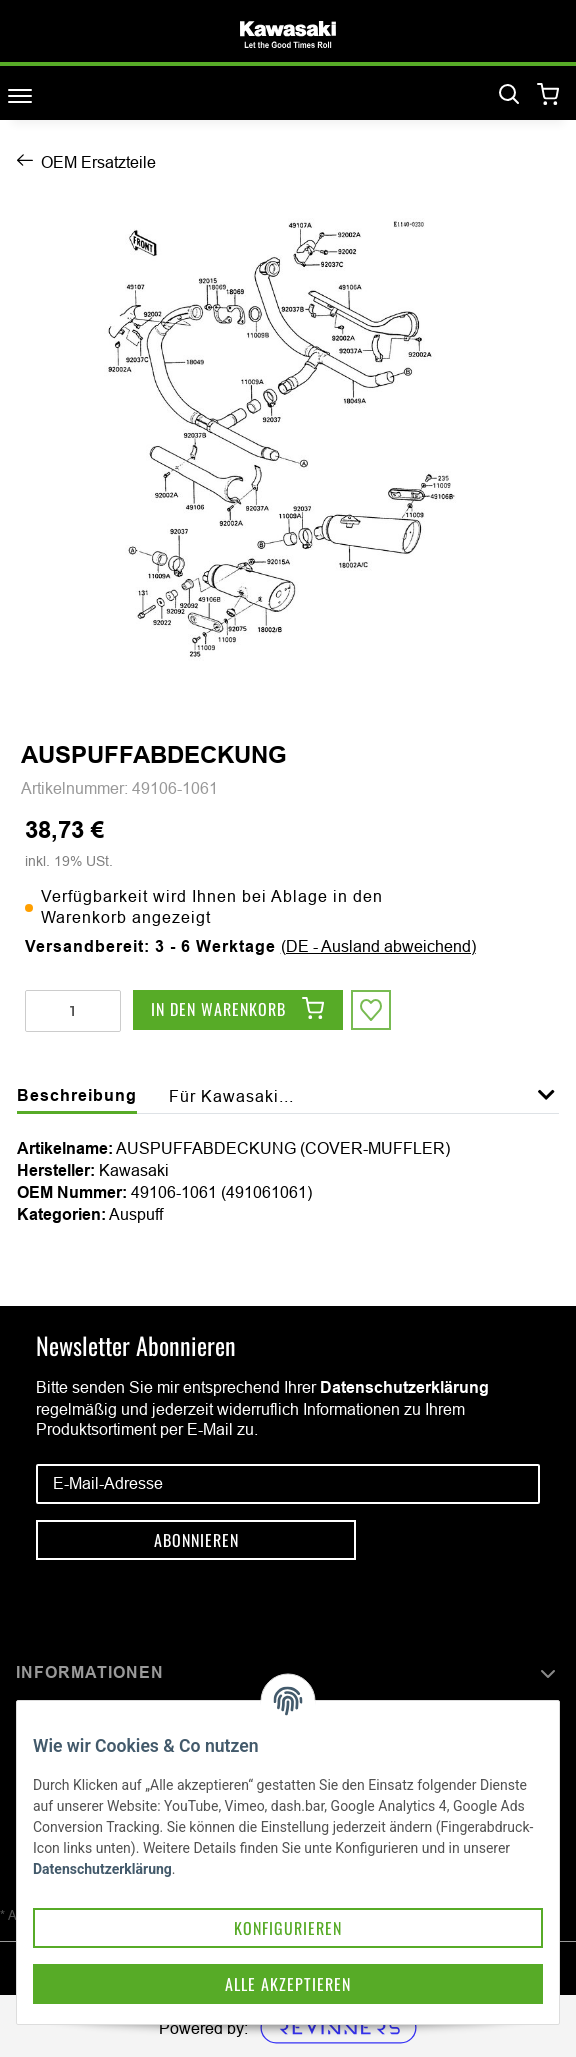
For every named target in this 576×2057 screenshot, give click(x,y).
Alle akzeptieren (288, 1984)
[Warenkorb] (548, 95)
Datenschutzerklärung (404, 1387)
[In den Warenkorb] (238, 1010)
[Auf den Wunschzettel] (371, 1010)
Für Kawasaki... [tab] (231, 1096)
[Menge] (73, 1011)
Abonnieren (196, 1540)
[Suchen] (509, 95)
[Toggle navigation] (20, 95)
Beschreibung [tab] (77, 1095)
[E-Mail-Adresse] (288, 1484)
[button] (546, 1106)
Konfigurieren (288, 1928)
